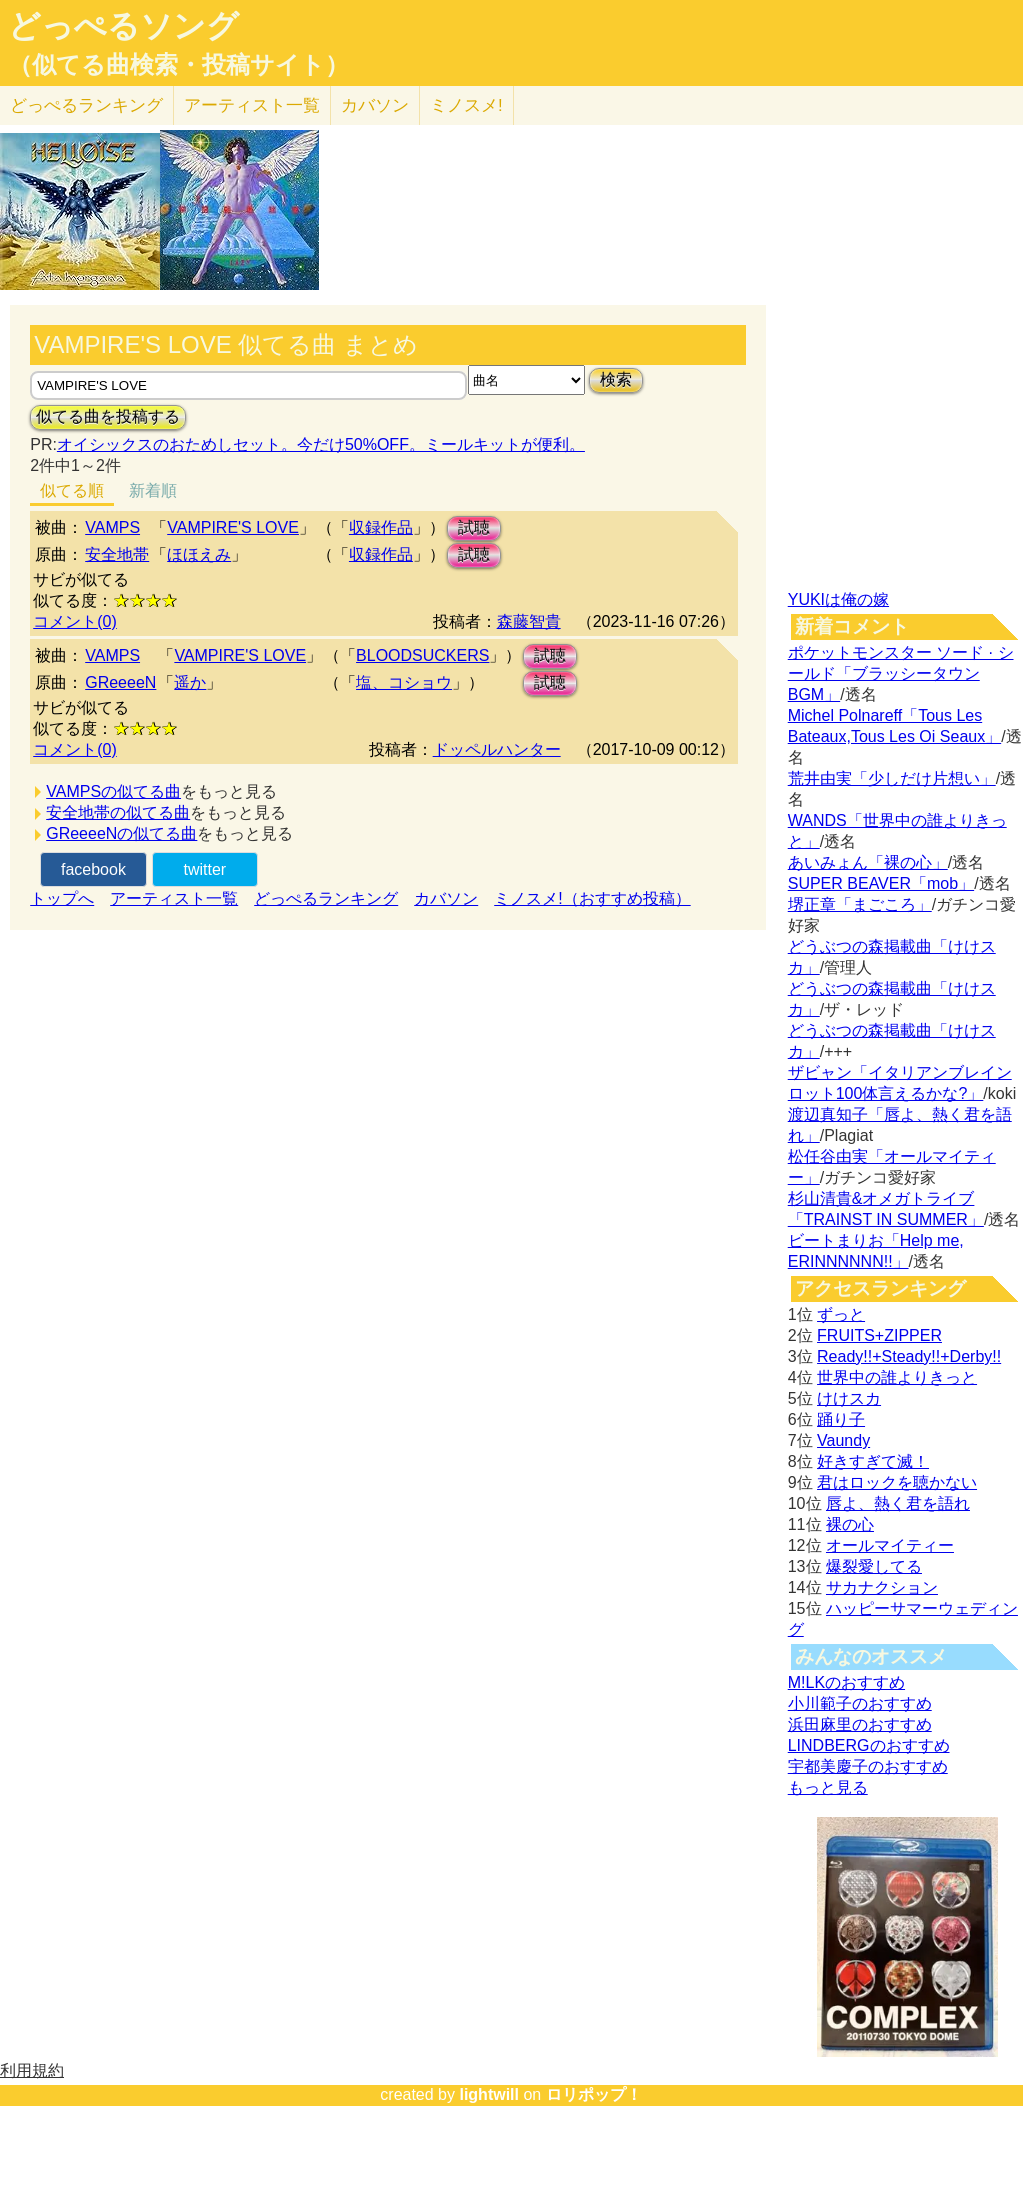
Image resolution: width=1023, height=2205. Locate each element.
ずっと (841, 1314)
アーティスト (252, 105)
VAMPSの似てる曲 (113, 791)
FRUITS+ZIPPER (879, 1335)
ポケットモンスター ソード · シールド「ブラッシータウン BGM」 (901, 673)
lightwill (489, 2094)
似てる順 (72, 490)
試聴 (474, 527)
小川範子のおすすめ (860, 1703)
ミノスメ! (466, 105)
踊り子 (841, 1419)
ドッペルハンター (497, 749)
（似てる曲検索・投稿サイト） (178, 65)
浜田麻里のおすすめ (860, 1724)
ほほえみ (199, 554)
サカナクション (882, 1587)
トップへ (62, 898)
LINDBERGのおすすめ (869, 1745)
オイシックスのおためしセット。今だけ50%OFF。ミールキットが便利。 (321, 444)
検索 (616, 379)
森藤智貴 (529, 621)
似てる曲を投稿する (108, 416)
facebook (93, 869)
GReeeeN (120, 682)
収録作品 (381, 527)
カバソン (375, 105)
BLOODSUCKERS (422, 655)
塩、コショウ (404, 682)
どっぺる (86, 105)
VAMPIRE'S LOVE (233, 527)
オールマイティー (890, 1545)
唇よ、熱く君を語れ (898, 1503)
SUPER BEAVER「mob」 (881, 883)
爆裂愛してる (874, 1566)
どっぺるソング (123, 26)
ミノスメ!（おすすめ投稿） (592, 898)
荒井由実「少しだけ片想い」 (892, 778)
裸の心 (850, 1524)
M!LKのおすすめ (846, 1682)
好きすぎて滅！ (873, 1461)
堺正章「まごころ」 (860, 904)
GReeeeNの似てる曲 (121, 833)
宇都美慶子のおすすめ (868, 1766)
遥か (190, 682)
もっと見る (828, 1787)
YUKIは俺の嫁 (838, 599)
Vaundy (843, 1440)
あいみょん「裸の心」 (868, 862)
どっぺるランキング (326, 898)
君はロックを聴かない (897, 1482)
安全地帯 (117, 554)
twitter (204, 869)
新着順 (153, 490)
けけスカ (849, 1398)
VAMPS (112, 527)
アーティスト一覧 (174, 898)
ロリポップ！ (594, 2094)
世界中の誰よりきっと (897, 1377)
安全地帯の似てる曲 (118, 812)
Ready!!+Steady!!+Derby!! (909, 1356)
